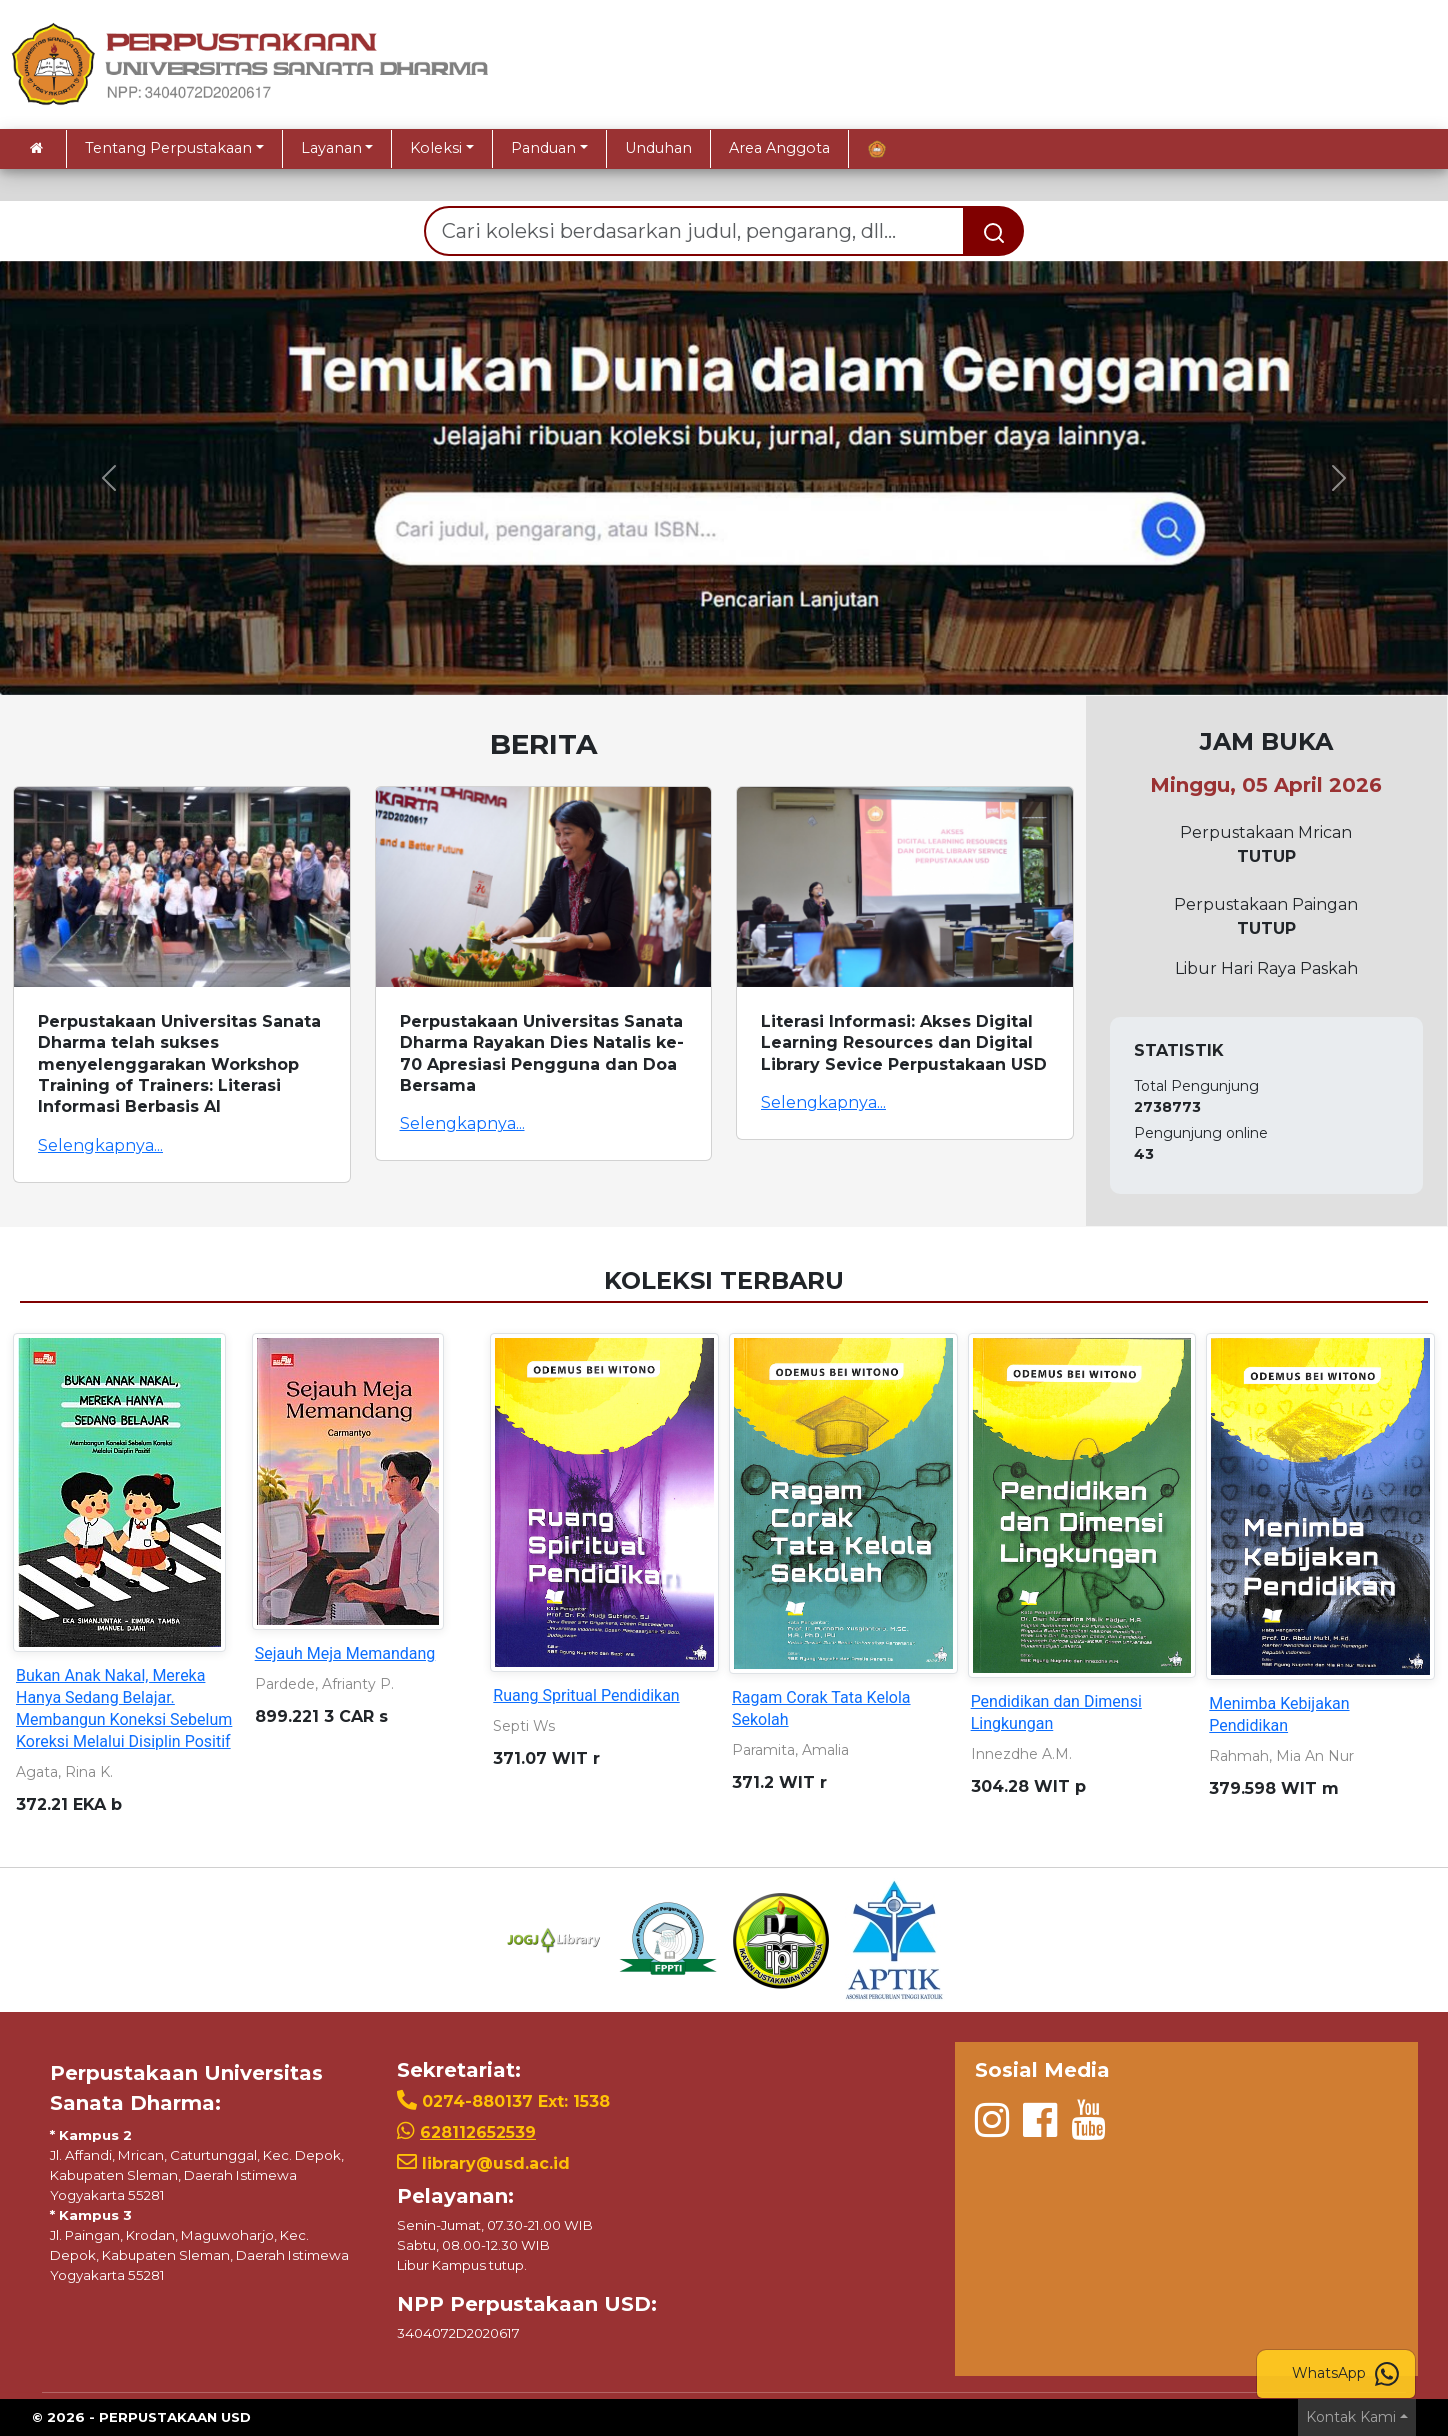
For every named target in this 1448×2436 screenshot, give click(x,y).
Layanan (331, 148)
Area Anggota (779, 148)
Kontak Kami (1351, 2417)
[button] (108, 478)
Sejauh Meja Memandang (345, 1653)
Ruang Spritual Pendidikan (586, 1695)
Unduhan (658, 148)
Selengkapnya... (100, 1145)
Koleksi (436, 148)
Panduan (543, 148)
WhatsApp (1345, 2374)
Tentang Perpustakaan (168, 148)
